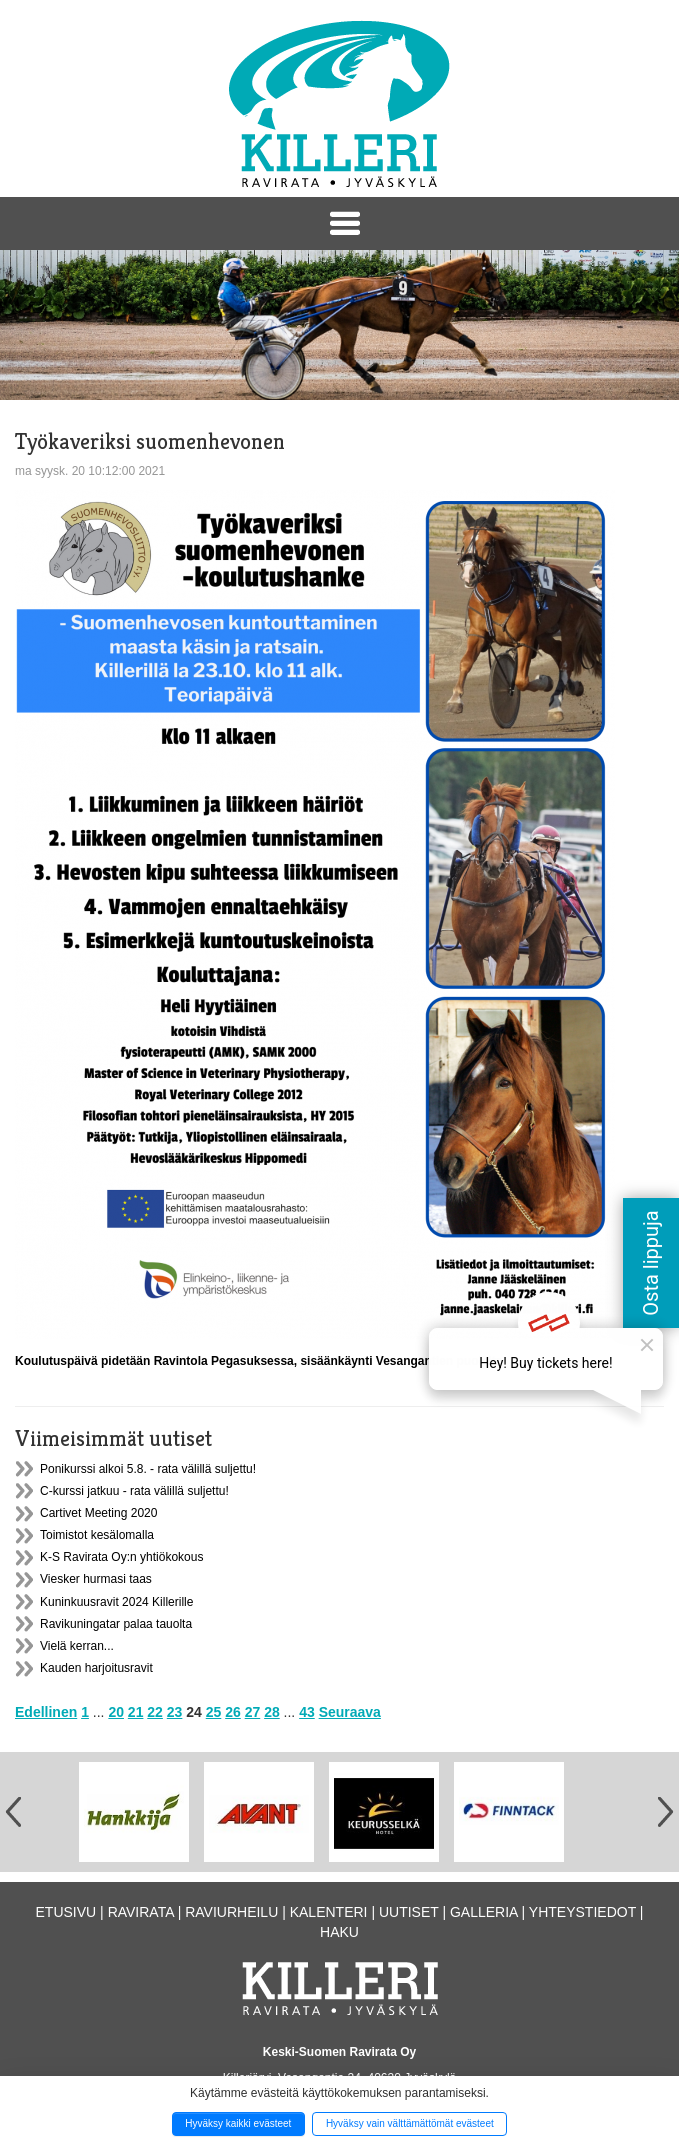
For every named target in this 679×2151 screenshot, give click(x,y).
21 (136, 1712)
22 (155, 1712)
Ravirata (141, 1912)
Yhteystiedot (582, 1912)
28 (272, 1712)
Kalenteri (329, 1912)
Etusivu (66, 1912)
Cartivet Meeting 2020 (98, 1513)
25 (214, 1712)
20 (116, 1712)
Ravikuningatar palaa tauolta (116, 1624)
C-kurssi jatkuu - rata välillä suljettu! (134, 1491)
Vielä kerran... (77, 1646)
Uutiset (409, 1912)
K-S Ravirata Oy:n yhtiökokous (121, 1557)
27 (253, 1712)
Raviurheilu (231, 1912)
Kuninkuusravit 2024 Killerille (116, 1602)
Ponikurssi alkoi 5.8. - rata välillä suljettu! (148, 1469)
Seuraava (350, 1712)
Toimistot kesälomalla (97, 1535)
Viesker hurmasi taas (96, 1579)
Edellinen (46, 1712)
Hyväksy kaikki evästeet (238, 2123)
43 (307, 1712)
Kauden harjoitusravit (96, 1668)
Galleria (484, 1912)
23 (175, 1712)
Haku (339, 1932)
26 (233, 1712)
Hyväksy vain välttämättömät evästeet (410, 2123)
